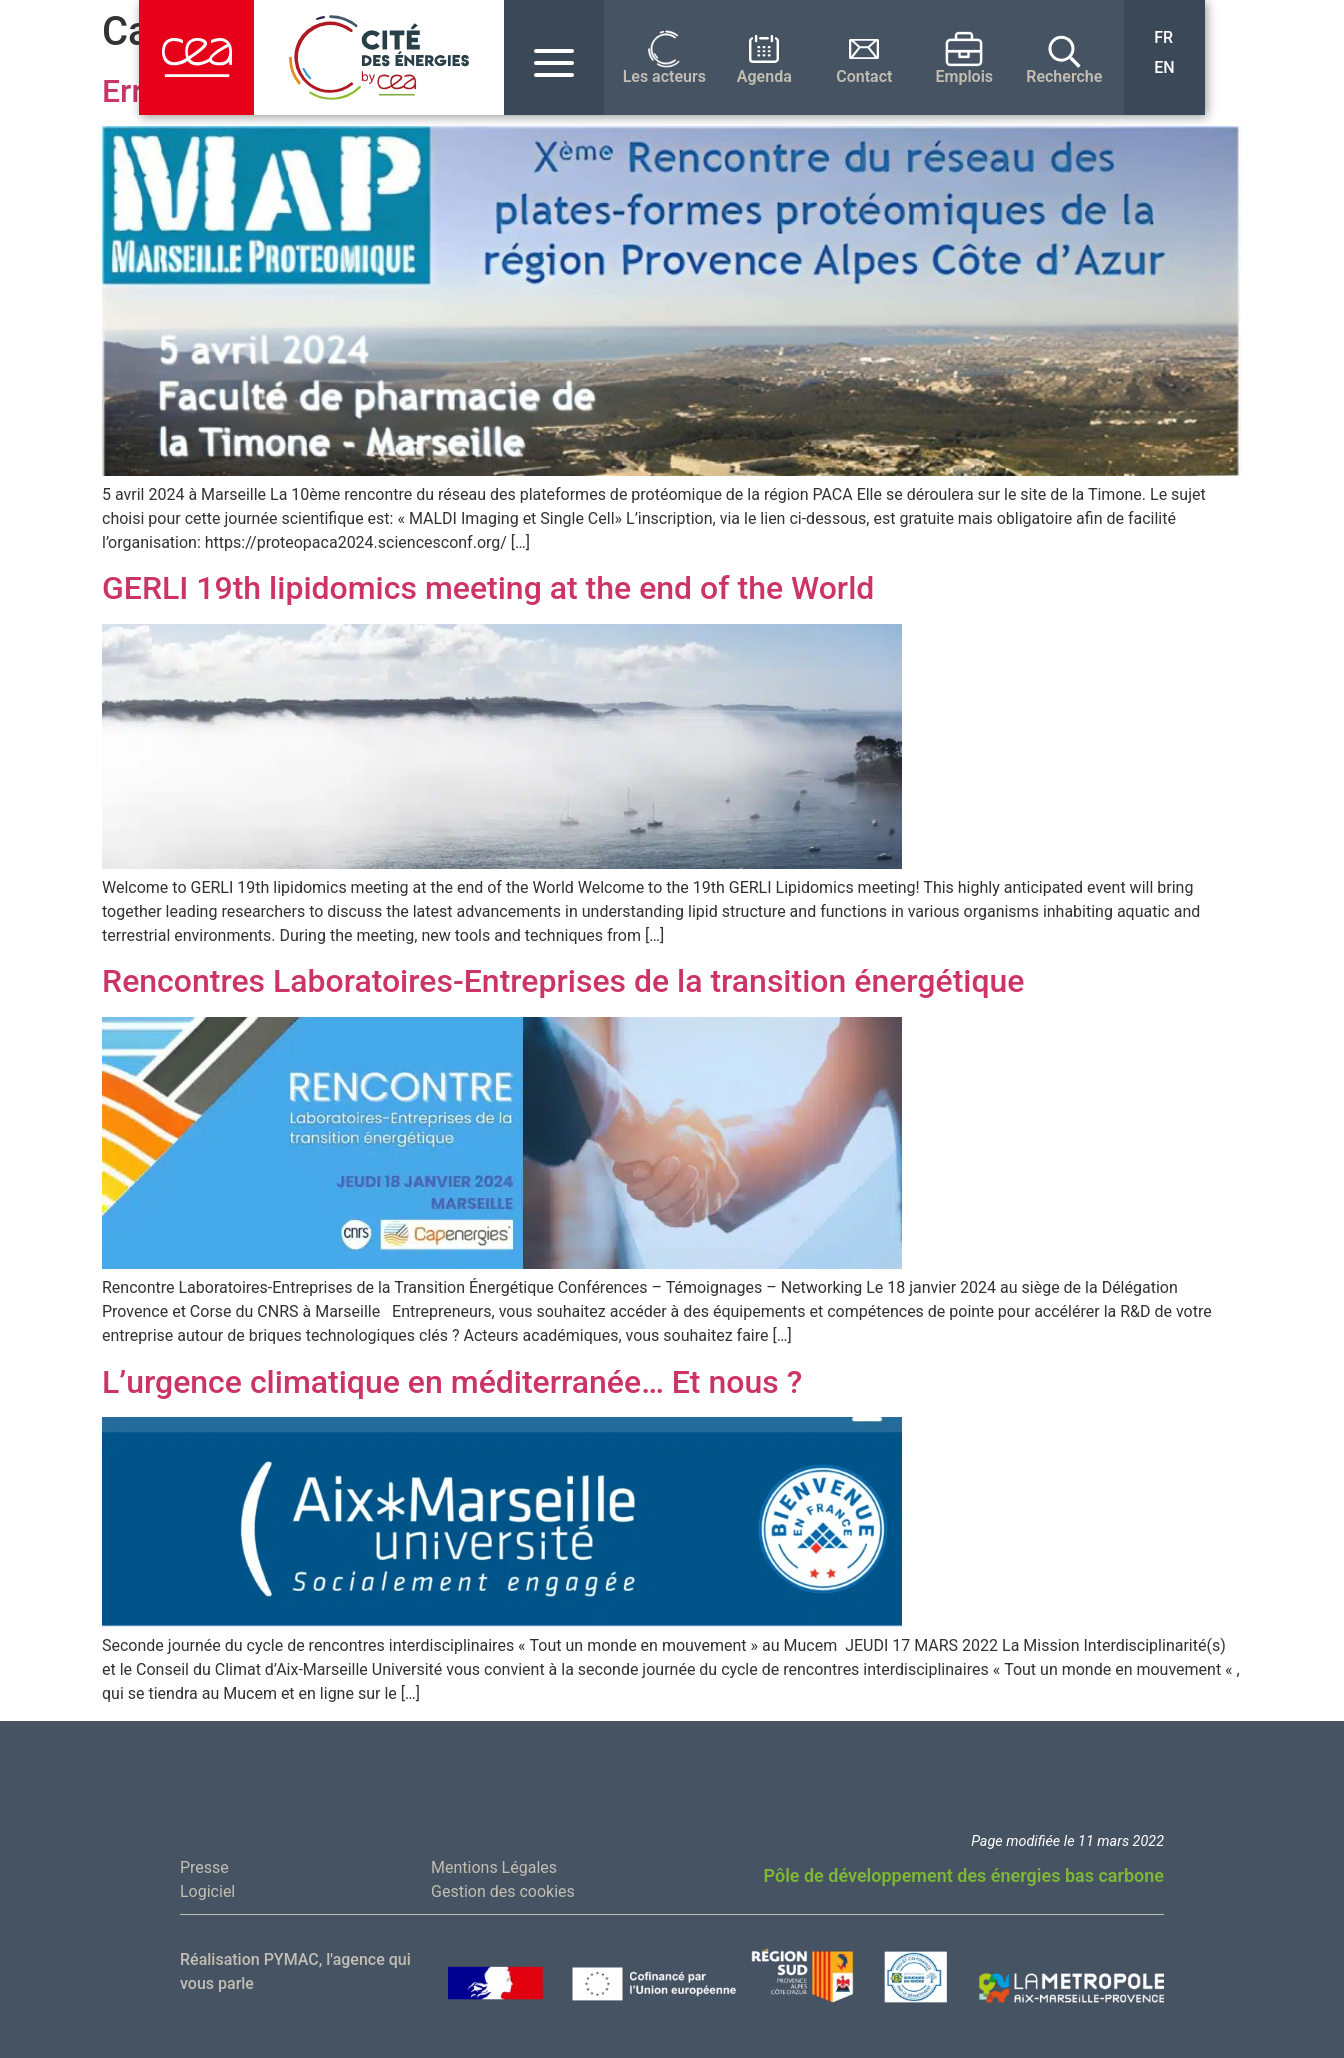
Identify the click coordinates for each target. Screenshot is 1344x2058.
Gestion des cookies (503, 1891)
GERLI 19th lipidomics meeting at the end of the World (488, 588)
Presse (204, 1867)
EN (1164, 67)
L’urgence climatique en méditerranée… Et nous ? (452, 1382)
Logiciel (207, 1891)
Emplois (965, 77)
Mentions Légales (494, 1867)
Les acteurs (664, 77)
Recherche (1064, 77)
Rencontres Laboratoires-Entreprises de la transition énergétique (563, 981)
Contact (864, 77)
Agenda (764, 77)
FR (1163, 37)
